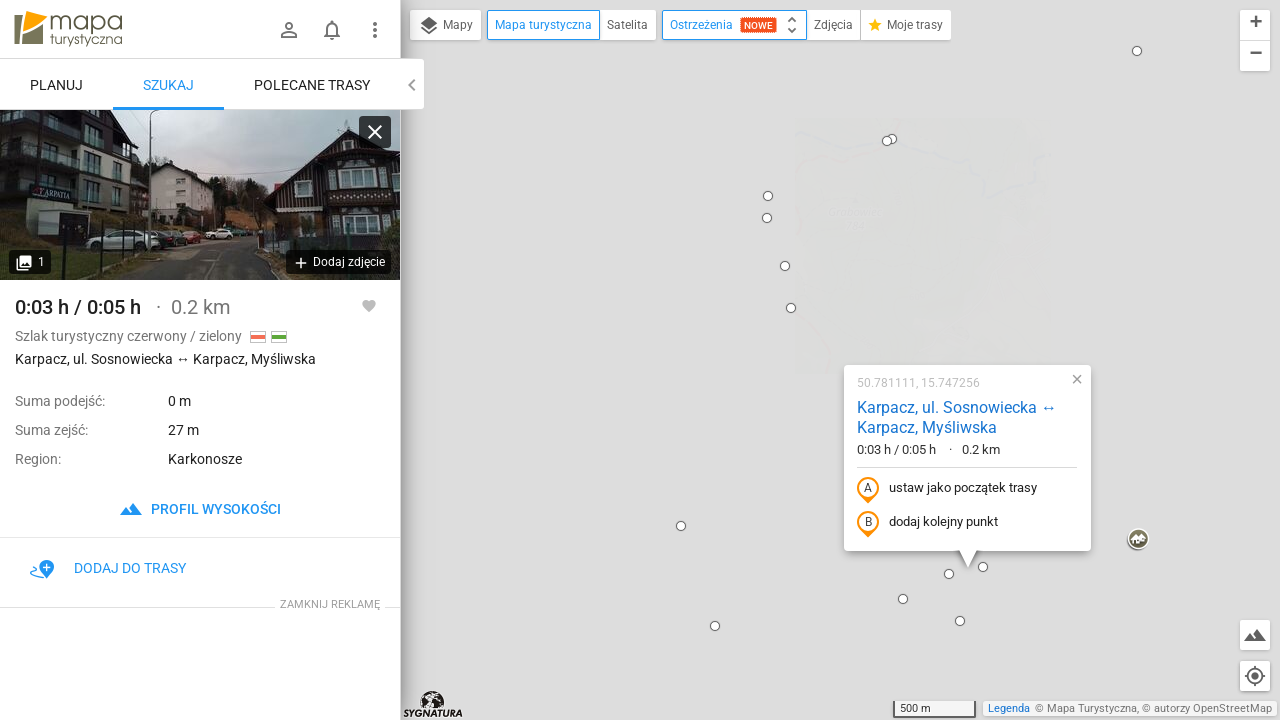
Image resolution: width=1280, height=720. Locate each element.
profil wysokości (200, 509)
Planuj (56, 85)
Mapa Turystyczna (1092, 708)
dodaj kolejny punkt (799, 307)
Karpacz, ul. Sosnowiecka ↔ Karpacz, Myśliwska (829, 202)
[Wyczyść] (375, 132)
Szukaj (168, 85)
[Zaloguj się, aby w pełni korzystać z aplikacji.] (369, 305)
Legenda (1009, 708)
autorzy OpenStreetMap (1213, 708)
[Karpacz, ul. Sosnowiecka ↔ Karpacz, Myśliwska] (200, 195)
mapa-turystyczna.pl (68, 29)
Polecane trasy (312, 85)
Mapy (445, 26)
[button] (408, 592)
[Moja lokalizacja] (1255, 676)
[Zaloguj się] (289, 30)
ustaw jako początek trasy (819, 273)
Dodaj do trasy (108, 568)
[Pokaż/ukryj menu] (375, 30)
